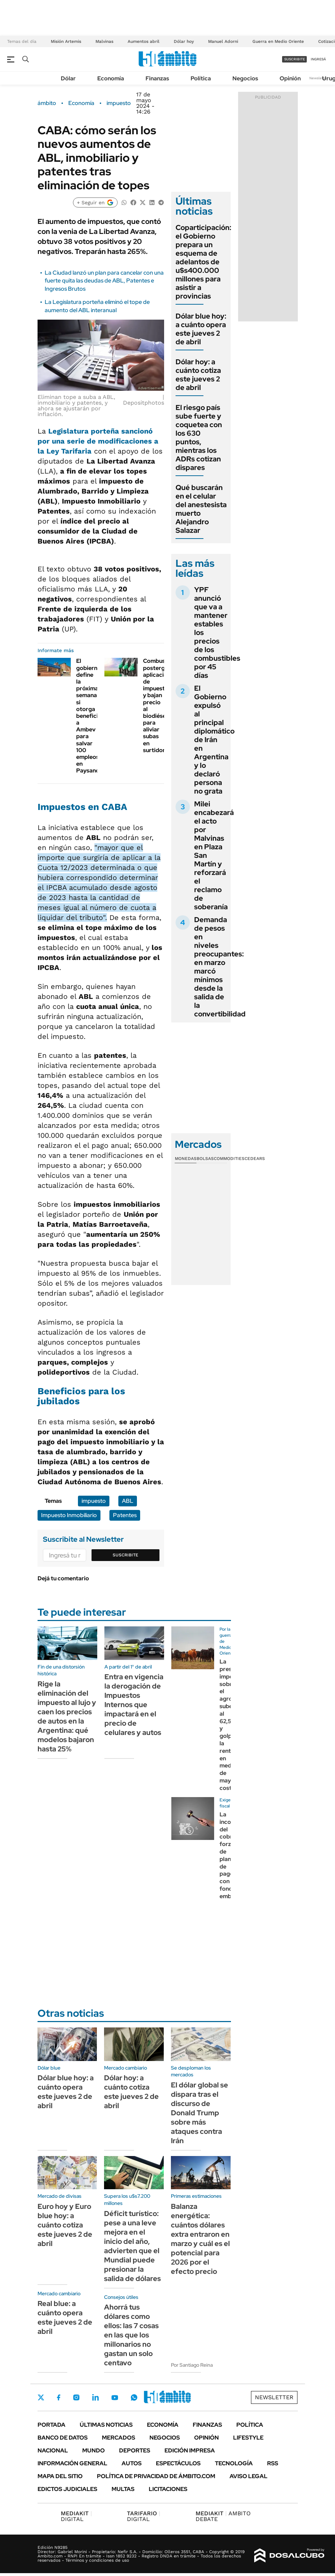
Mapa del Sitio (60, 2476)
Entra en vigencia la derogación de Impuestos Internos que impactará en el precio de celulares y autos (133, 1704)
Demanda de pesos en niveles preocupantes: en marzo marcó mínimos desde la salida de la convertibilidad (220, 967)
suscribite (294, 59)
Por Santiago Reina (192, 2365)
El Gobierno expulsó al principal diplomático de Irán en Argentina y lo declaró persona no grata (214, 740)
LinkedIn (95, 2397)
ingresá (318, 59)
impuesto (119, 103)
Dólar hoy (184, 41)
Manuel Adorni (223, 41)
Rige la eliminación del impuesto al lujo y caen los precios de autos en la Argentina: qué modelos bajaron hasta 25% (67, 1716)
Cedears (255, 1158)
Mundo (93, 2450)
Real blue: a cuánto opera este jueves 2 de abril (65, 2317)
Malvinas (104, 41)
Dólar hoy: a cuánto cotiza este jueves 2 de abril (198, 374)
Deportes (134, 2450)
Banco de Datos (63, 2437)
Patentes (125, 1515)
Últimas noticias (106, 2425)
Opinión (290, 78)
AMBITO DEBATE (223, 2516)
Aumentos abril (143, 41)
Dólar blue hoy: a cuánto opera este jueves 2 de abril (201, 328)
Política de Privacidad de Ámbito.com (156, 2476)
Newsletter (318, 78)
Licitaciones (168, 2489)
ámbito (47, 103)
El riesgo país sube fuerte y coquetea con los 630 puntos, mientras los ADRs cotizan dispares (199, 437)
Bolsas (205, 1158)
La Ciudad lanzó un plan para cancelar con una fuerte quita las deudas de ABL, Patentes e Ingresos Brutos (104, 280)
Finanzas (157, 78)
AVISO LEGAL (248, 2476)
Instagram (76, 2397)
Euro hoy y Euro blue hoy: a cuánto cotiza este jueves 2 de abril (65, 2225)
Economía (110, 78)
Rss (272, 2463)
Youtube (114, 2397)
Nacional (53, 2450)
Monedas (186, 1158)
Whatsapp (134, 2397)
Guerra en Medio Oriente (278, 41)
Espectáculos (178, 2463)
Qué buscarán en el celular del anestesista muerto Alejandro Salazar (201, 509)
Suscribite (125, 1554)
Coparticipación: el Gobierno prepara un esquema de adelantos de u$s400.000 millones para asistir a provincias (203, 262)
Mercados (118, 2437)
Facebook (58, 2397)
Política (201, 78)
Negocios (245, 78)
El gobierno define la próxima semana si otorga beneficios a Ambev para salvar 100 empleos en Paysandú (90, 715)
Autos (132, 2463)
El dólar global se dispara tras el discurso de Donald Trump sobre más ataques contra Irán (199, 2112)
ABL (127, 1501)
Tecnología (234, 2463)
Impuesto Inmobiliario (69, 1515)
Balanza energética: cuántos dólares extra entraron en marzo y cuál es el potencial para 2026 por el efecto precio (200, 2239)
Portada (51, 2425)
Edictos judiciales (67, 2489)
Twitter (41, 2397)
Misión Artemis (66, 41)
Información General (72, 2463)
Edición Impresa (189, 2450)
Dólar (68, 78)
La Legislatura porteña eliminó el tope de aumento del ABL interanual (97, 306)
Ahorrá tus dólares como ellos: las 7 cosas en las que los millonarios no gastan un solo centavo (131, 2334)
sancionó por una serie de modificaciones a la (98, 441)
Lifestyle (248, 2437)
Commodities (229, 1158)
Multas (123, 2489)
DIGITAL (76, 2516)
